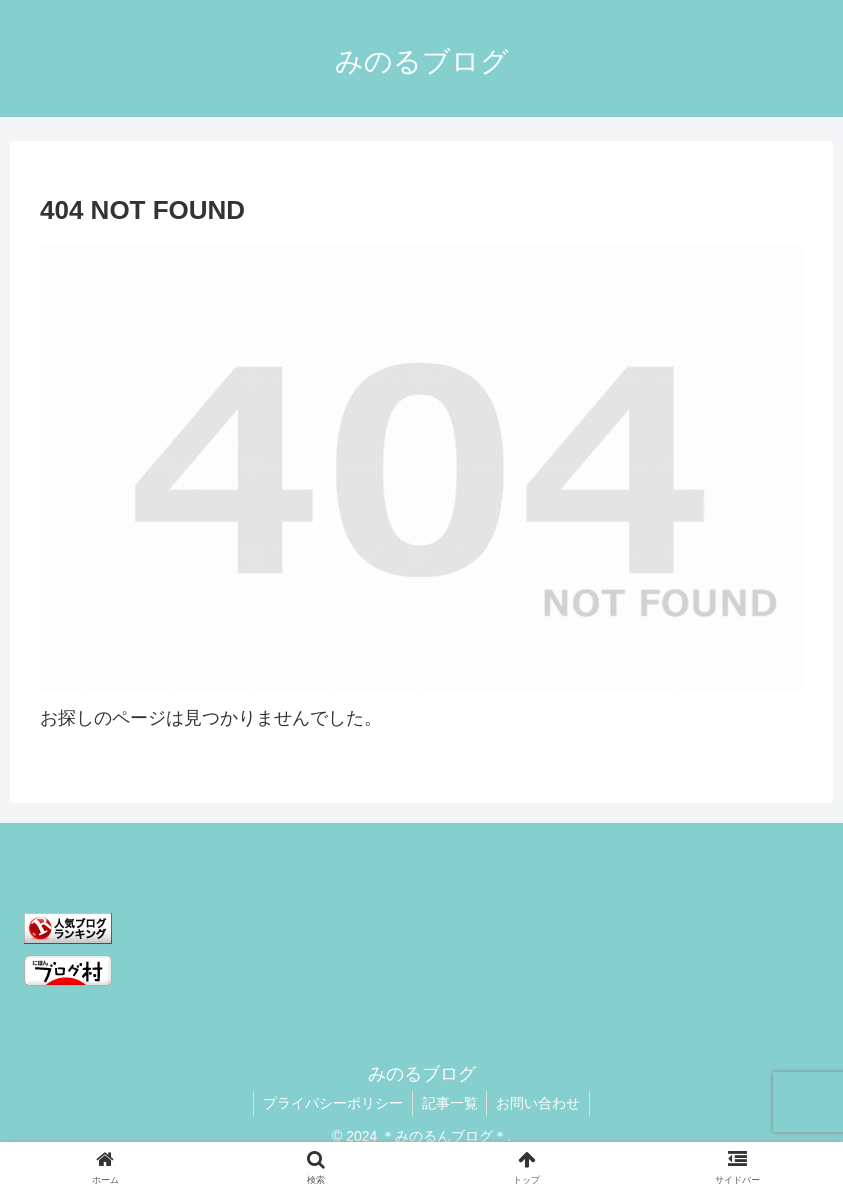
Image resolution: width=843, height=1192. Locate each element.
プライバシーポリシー (331, 1103)
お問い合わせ (541, 1103)
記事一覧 (450, 1103)
